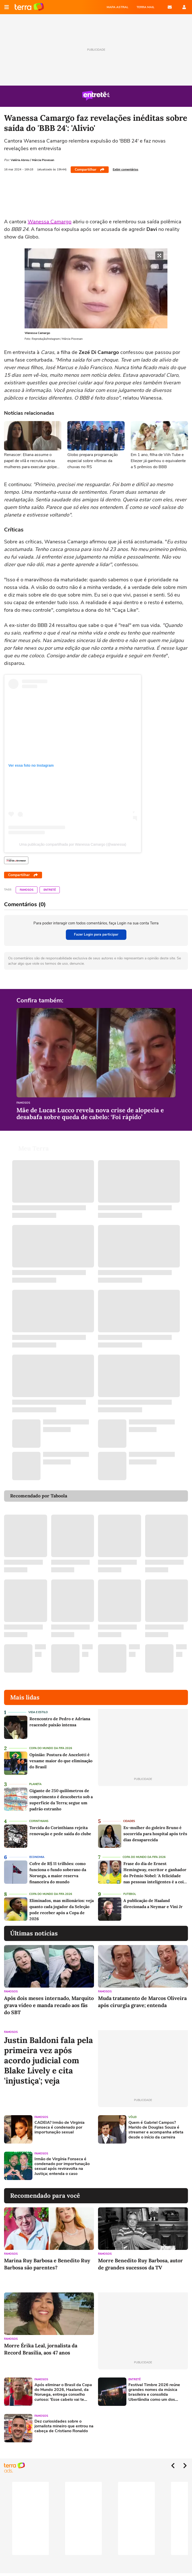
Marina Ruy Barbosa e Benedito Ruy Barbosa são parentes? (47, 2264)
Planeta (35, 1784)
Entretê (50, 890)
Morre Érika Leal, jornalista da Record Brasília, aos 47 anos (40, 2349)
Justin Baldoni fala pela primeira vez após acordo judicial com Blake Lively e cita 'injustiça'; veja (48, 2060)
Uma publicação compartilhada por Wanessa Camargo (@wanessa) (72, 844)
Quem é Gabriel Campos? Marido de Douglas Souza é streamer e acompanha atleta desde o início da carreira (155, 2130)
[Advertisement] (137, 2166)
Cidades (129, 1821)
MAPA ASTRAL (117, 7)
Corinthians (38, 1821)
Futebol (129, 1894)
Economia (36, 1857)
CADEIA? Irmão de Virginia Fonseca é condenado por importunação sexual (59, 2127)
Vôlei (132, 2117)
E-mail (170, 7)
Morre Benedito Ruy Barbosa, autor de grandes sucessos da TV (140, 2264)
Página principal (29, 7)
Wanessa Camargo (49, 221)
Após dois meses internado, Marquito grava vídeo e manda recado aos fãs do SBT (49, 2005)
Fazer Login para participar (96, 934)
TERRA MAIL (146, 7)
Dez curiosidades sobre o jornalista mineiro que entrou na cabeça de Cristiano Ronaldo (63, 2426)
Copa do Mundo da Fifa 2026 (50, 1748)
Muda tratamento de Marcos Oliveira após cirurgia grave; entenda (142, 2001)
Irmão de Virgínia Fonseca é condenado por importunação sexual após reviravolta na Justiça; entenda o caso (62, 2166)
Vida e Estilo (38, 1712)
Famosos (26, 890)
